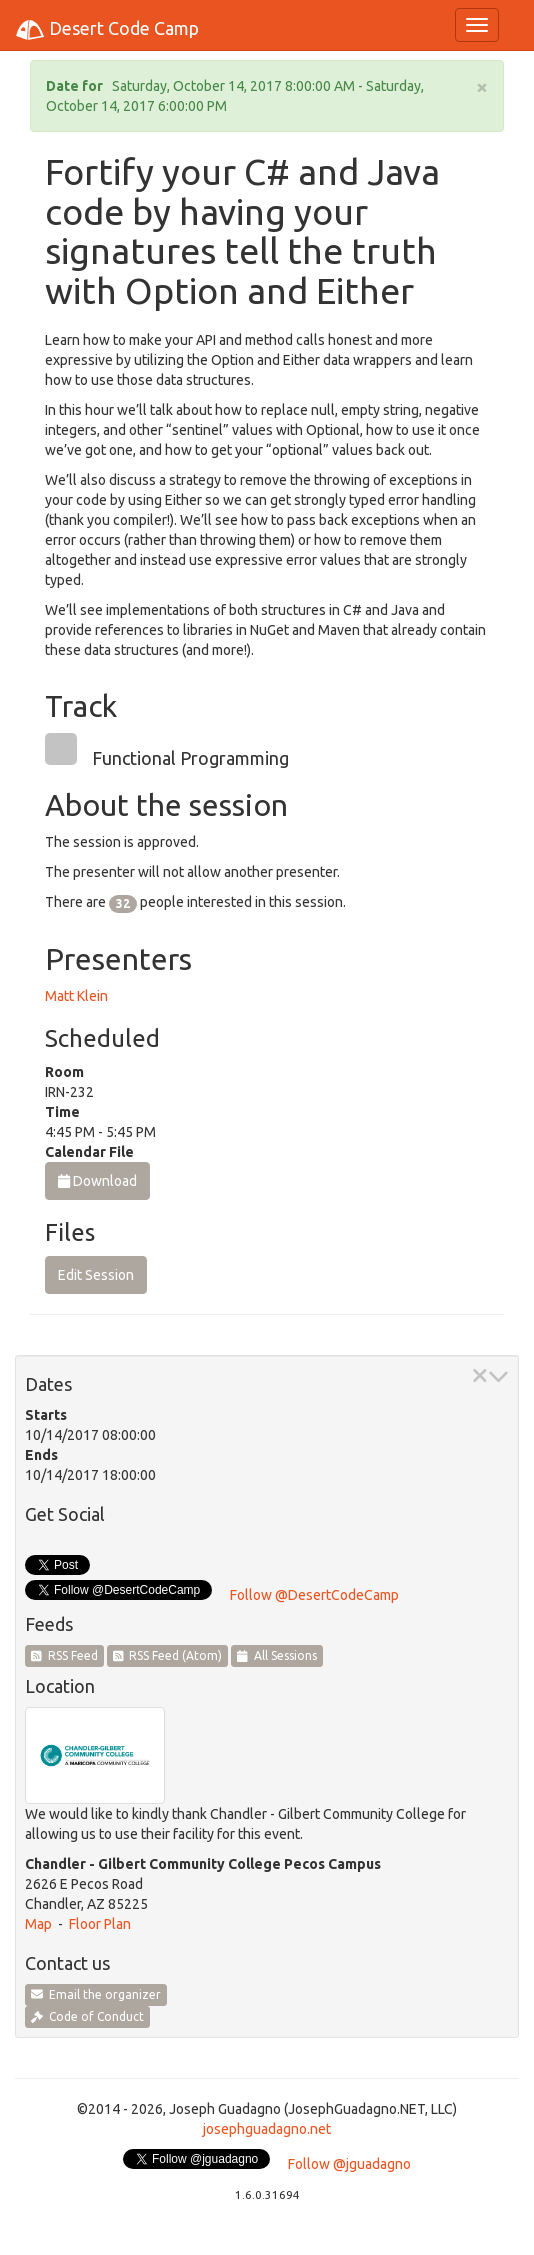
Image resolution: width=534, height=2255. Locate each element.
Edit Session (96, 1275)
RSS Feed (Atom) (168, 1655)
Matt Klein (76, 996)
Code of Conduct (87, 2016)
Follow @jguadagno (349, 2164)
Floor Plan (100, 1924)
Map (38, 1924)
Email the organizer (96, 1994)
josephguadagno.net (267, 2129)
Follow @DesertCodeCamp (314, 1595)
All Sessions (277, 1655)
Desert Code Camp (107, 30)
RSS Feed (64, 1655)
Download (97, 1181)
